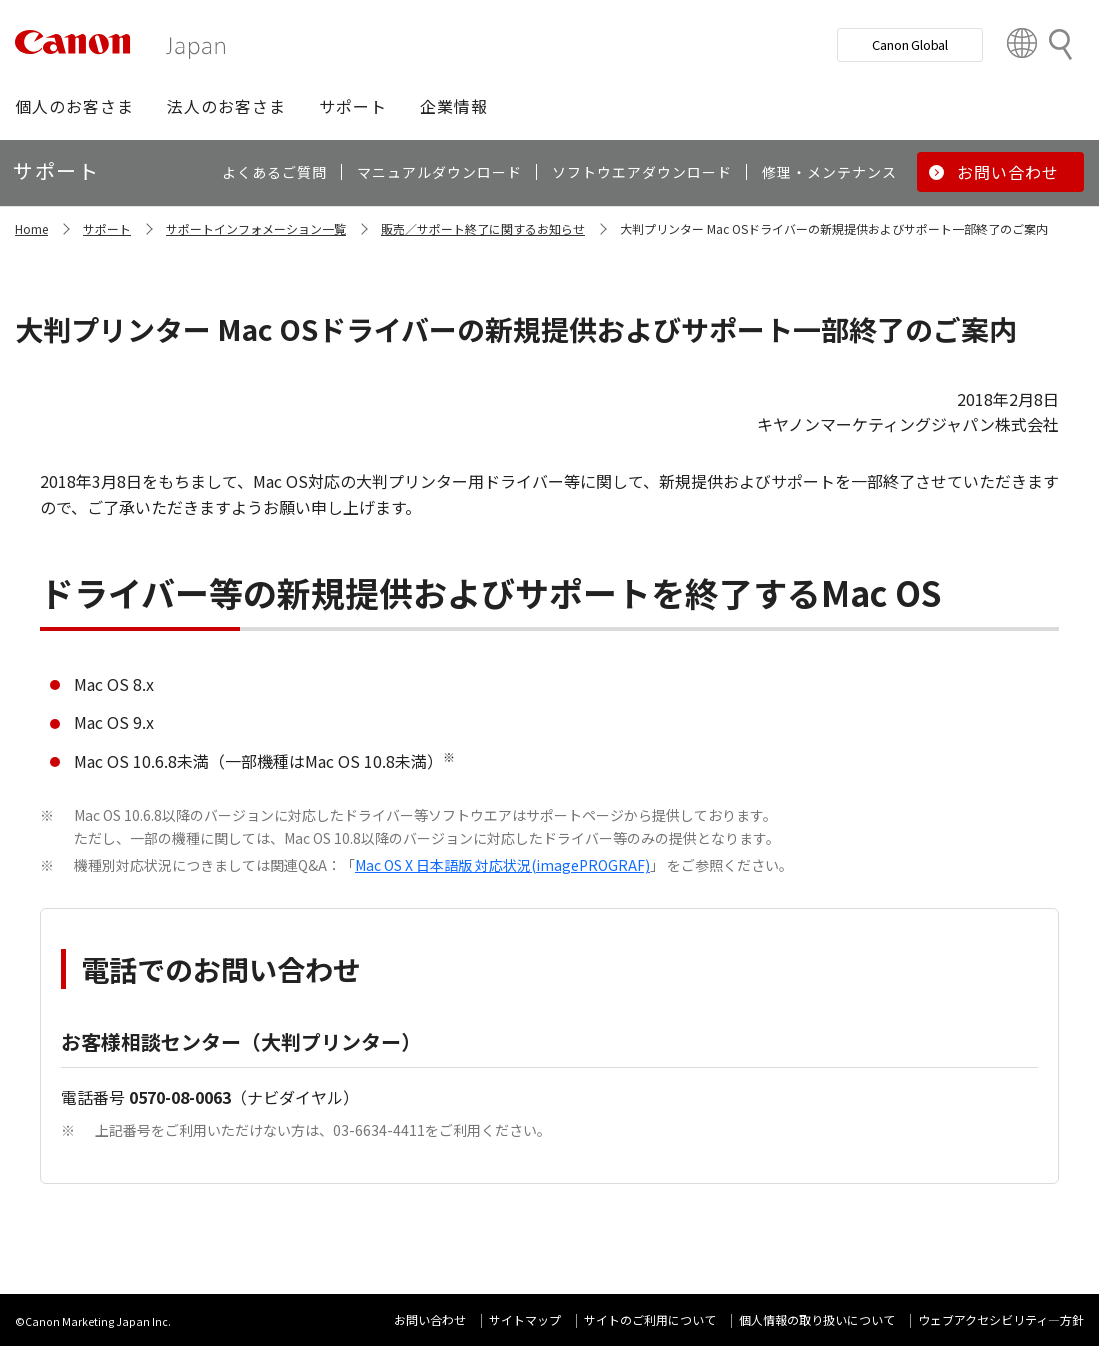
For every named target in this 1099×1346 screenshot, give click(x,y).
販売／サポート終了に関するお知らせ (483, 228)
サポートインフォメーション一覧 (256, 228)
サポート (107, 228)
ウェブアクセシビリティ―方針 (1001, 1319)
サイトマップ (525, 1319)
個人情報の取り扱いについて (817, 1319)
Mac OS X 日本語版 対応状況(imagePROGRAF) (502, 865)
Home (31, 228)
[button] (74, 106)
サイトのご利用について (650, 1319)
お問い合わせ (430, 1319)
